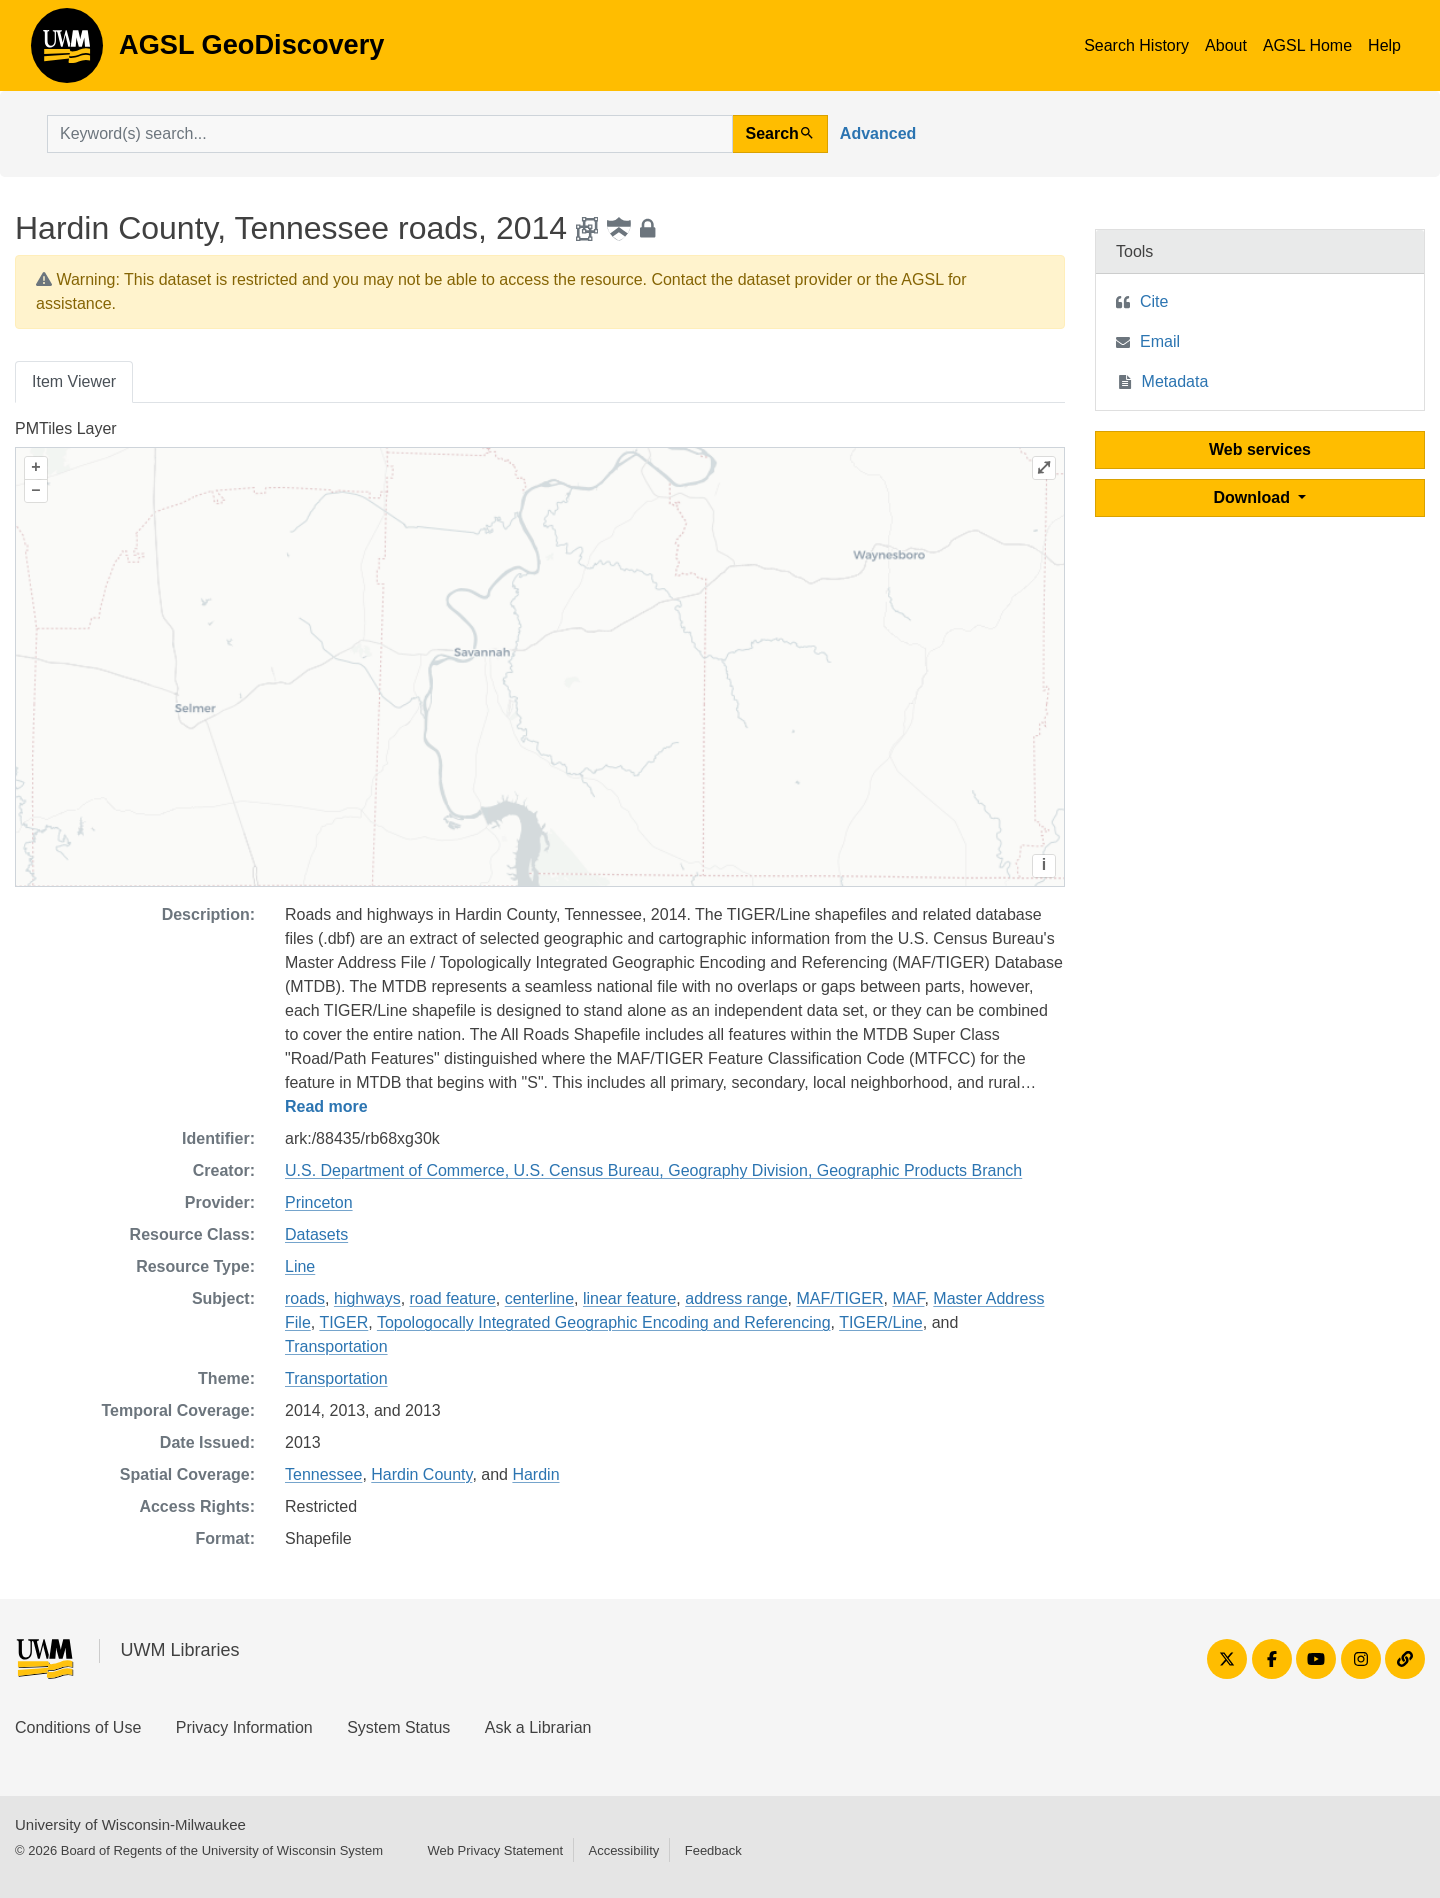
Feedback (713, 1850)
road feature (453, 1298)
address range (736, 1298)
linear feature (629, 1298)
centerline (539, 1298)
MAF (908, 1298)
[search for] (390, 134)
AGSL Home (1307, 45)
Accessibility (623, 1850)
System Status (398, 1727)
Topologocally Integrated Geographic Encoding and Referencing (604, 1322)
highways (367, 1298)
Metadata (1175, 381)
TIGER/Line (881, 1322)
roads (305, 1298)
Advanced (878, 133)
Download (1254, 497)
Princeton (319, 1202)
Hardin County (421, 1474)
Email (1160, 341)
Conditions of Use (78, 1727)
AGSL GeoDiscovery (67, 52)
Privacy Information (244, 1727)
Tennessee (323, 1474)
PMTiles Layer (66, 428)
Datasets (316, 1234)
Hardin (535, 1474)
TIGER (343, 1322)
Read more (326, 1106)
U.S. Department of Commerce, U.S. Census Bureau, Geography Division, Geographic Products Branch (653, 1170)
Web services (1260, 449)
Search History (1136, 45)
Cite (1154, 301)
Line (300, 1266)
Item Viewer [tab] (74, 381)
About (1226, 45)
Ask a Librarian (538, 1727)
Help (1384, 45)
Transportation (336, 1346)
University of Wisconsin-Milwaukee (130, 1824)
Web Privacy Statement (495, 1850)
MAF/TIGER (839, 1298)
